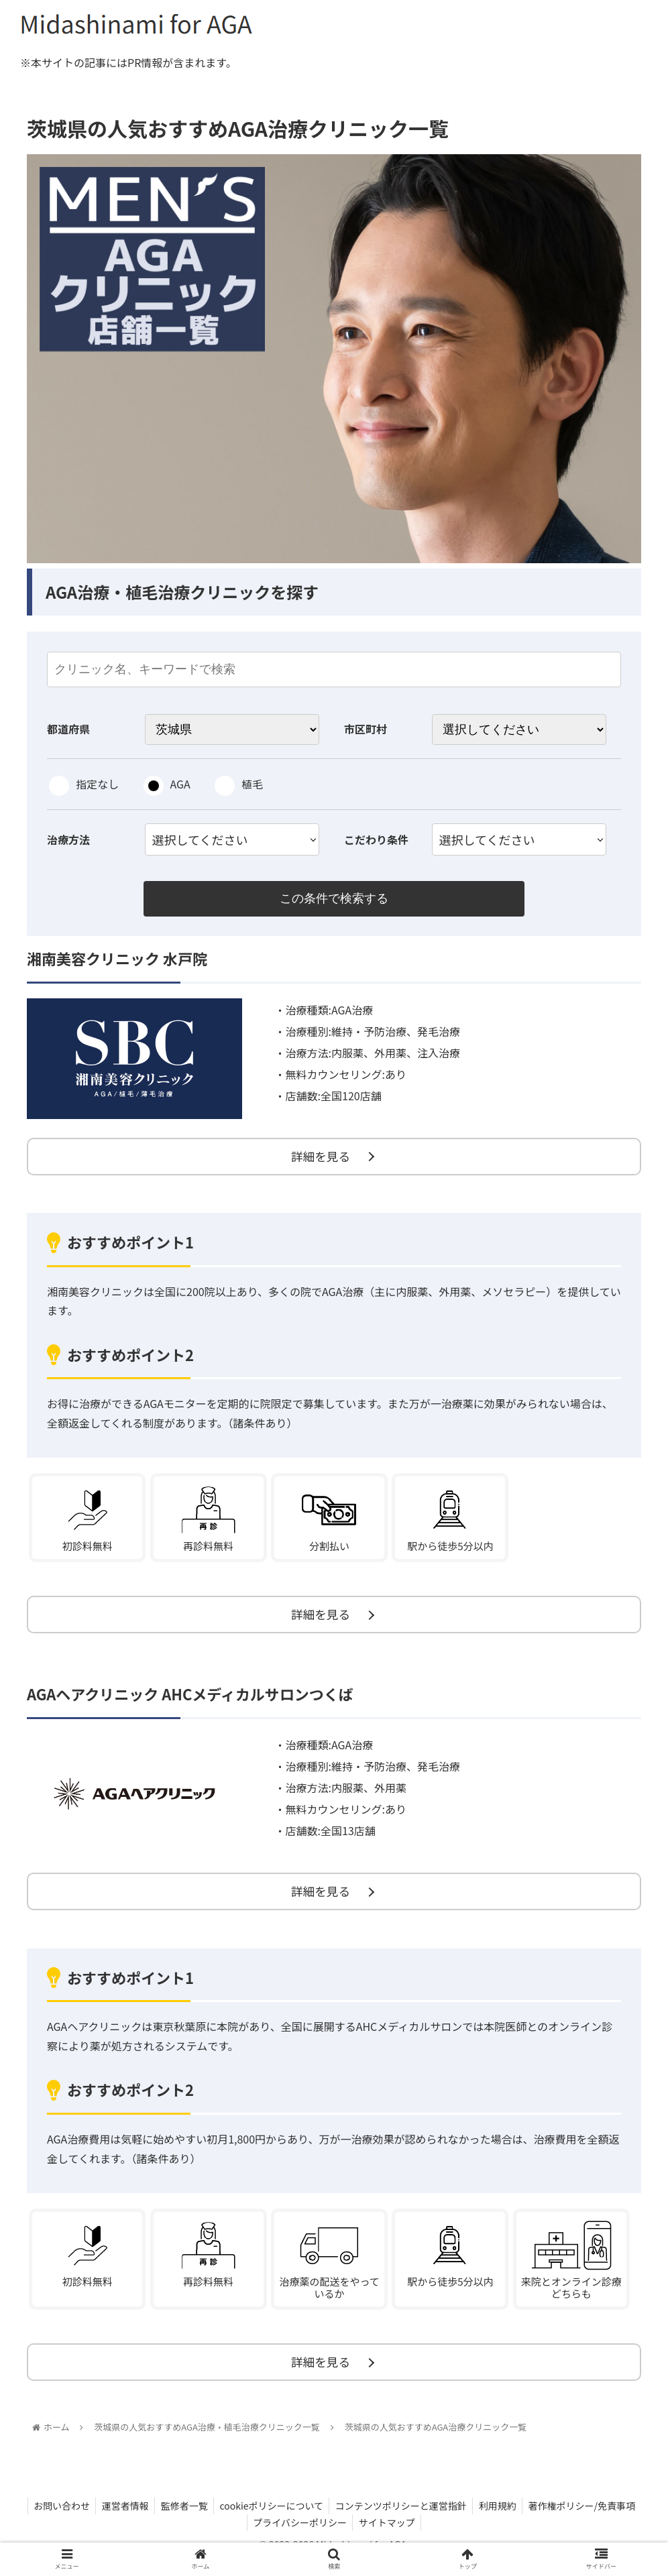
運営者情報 (120, 2517)
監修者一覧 (181, 2517)
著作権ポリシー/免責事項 (588, 2517)
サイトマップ (387, 2534)
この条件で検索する (334, 899)
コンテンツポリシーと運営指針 (403, 2517)
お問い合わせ (55, 2517)
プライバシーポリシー (299, 2534)
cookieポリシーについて (271, 2517)
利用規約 (501, 2517)
